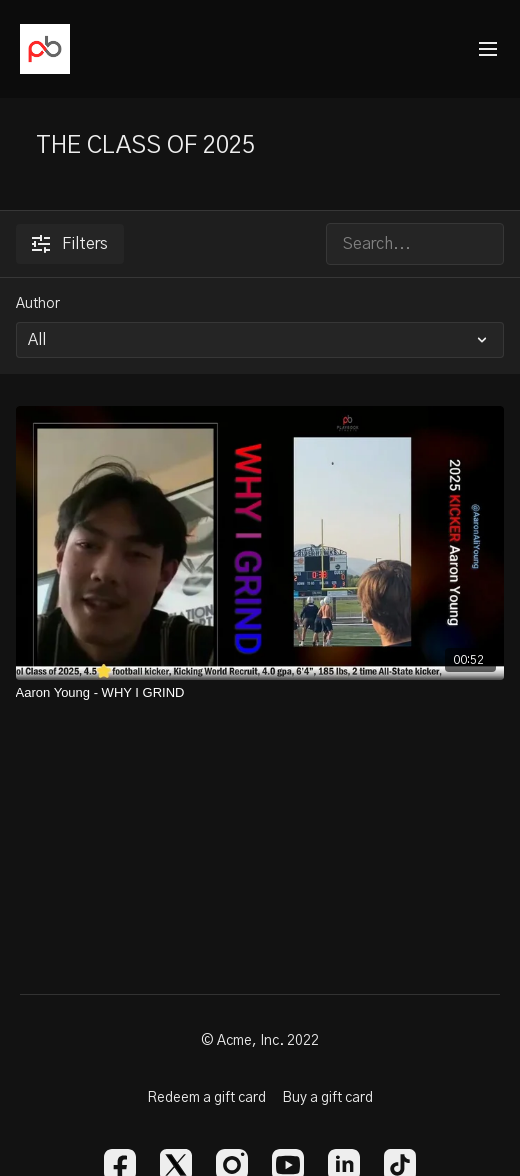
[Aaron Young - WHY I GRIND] (260, 693)
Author (38, 304)
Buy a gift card (327, 1098)
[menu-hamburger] (488, 49)
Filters (70, 244)
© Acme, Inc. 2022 (260, 1041)
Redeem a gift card (206, 1098)
